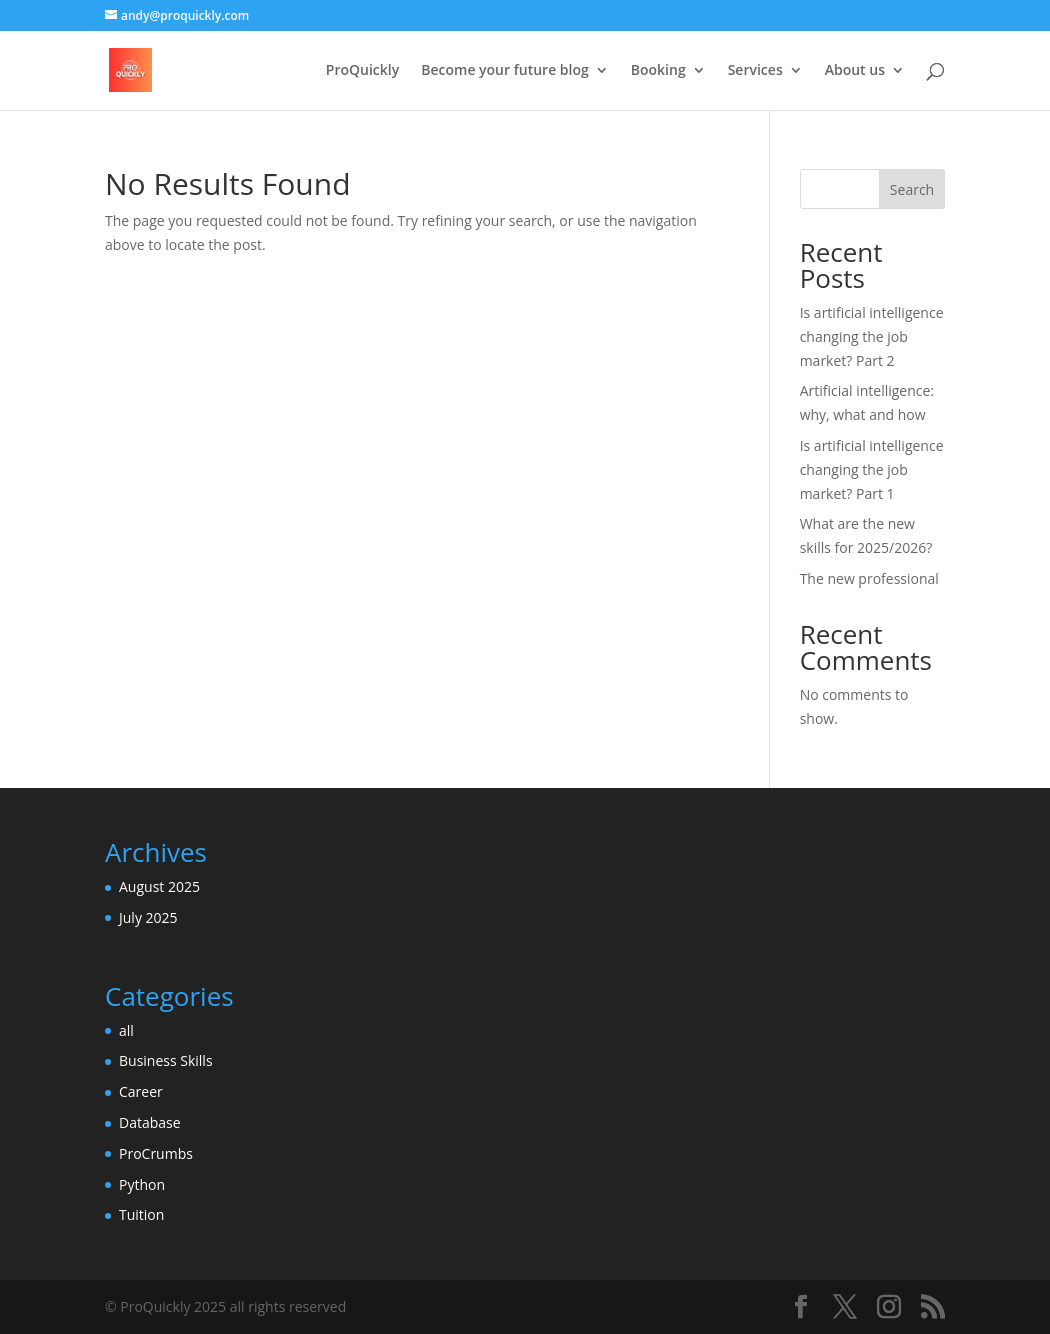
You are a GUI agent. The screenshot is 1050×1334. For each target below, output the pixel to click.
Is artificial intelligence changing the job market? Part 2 (872, 336)
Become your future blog (505, 71)
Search (912, 189)
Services (755, 71)
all (126, 1030)
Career (141, 1091)
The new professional (869, 578)
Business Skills (166, 1060)
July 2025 (148, 917)
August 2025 (159, 886)
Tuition (141, 1214)
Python (142, 1184)
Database (150, 1122)
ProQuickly (362, 71)
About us (855, 71)
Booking (658, 71)
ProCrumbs (156, 1153)
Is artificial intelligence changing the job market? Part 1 (872, 469)
